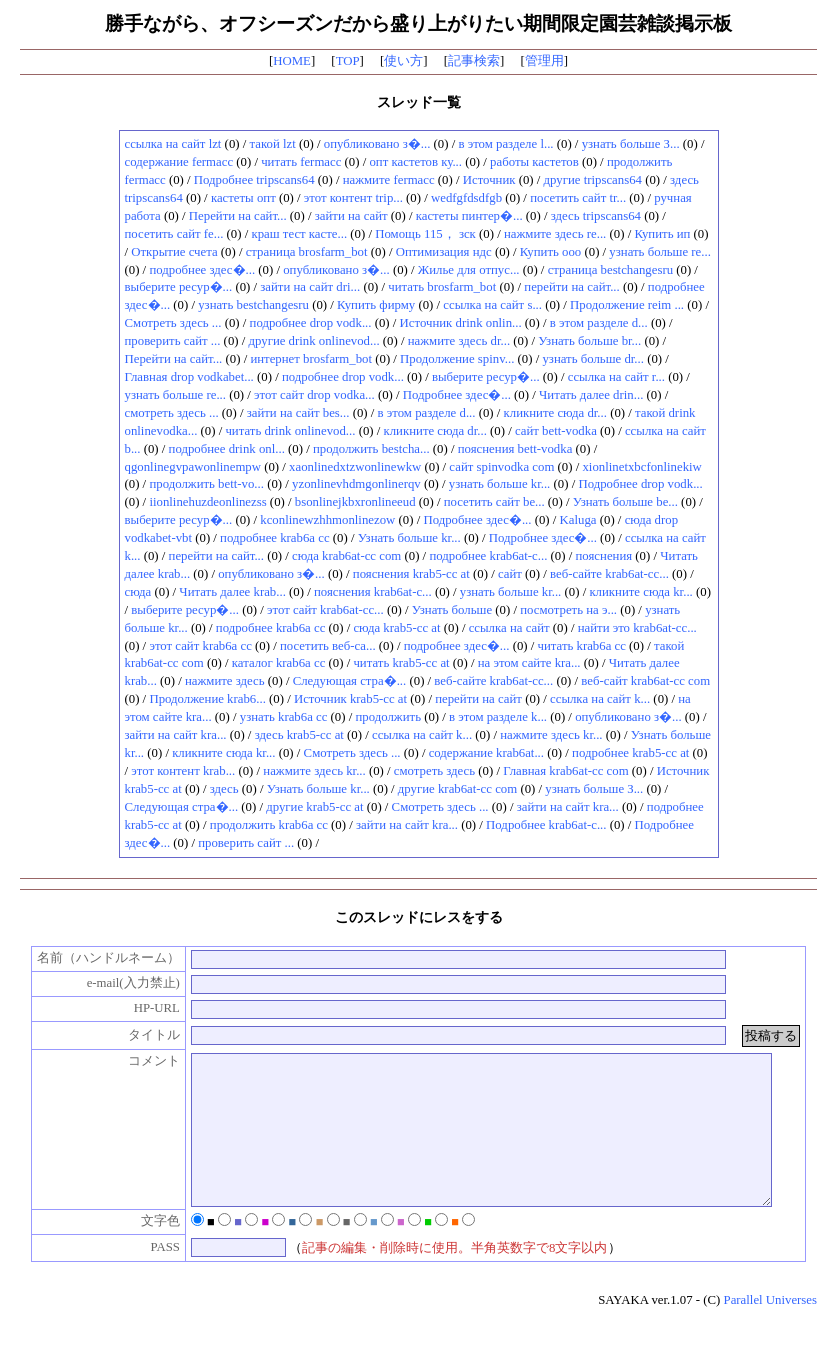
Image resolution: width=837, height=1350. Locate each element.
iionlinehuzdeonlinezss (207, 502)
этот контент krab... (183, 771)
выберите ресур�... (179, 287)
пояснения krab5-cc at (411, 574)
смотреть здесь (434, 771)
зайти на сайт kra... (176, 735)
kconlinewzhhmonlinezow (327, 520)
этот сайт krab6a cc (200, 646)
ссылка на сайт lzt (173, 144)
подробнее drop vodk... (311, 323)
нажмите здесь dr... (459, 341)
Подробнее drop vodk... (640, 484)
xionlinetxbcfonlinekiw (641, 467)
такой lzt (273, 144)
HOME (292, 61)
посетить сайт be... (494, 502)
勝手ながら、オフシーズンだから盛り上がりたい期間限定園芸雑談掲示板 (418, 23)
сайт (510, 574)
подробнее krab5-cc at (630, 753)
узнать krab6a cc (284, 717)
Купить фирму (376, 305)
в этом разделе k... (498, 717)
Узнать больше (452, 610)
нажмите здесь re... (555, 234)
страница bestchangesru (610, 270)
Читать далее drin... (591, 395)
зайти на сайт (351, 216)
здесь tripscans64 (596, 216)
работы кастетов (534, 162)
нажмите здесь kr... (551, 735)
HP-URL (146, 1008)
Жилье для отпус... (469, 270)
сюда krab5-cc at (396, 628)
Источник (489, 180)
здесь (224, 789)
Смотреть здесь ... (173, 323)
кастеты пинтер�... (469, 216)
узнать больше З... (631, 144)
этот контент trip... (353, 198)
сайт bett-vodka (556, 431)
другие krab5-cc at (314, 807)
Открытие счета (174, 252)
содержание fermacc (179, 162)
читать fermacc (301, 162)
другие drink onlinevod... (314, 341)
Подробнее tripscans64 (254, 180)
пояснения (603, 556)
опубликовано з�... (377, 144)
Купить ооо (551, 252)
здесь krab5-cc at (299, 735)
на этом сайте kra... (529, 663)
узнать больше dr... (593, 359)
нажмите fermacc (389, 180)
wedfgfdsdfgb (466, 198)
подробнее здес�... (202, 270)
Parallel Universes (770, 1330)
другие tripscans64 (593, 180)
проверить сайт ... (173, 341)
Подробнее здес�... (457, 395)
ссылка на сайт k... (600, 699)
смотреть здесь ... (172, 413)
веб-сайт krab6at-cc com (645, 681)
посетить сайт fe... (174, 234)
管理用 (544, 61)
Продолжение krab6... (207, 699)
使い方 (403, 61)
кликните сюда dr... (555, 413)
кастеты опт (243, 198)
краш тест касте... (299, 234)
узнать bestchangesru (253, 305)
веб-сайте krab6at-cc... (609, 574)
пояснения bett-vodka (515, 449)
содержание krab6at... (486, 753)
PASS (154, 1277)
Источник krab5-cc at (350, 699)
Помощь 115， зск (425, 234)
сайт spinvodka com (501, 467)
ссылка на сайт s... (492, 305)
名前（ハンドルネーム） (97, 958)
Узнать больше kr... (409, 538)
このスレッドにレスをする (419, 917)
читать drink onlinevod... (290, 431)
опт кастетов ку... (415, 162)
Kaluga (578, 520)
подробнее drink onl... (227, 449)
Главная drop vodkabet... (189, 377)
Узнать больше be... (625, 502)
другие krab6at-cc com (457, 789)
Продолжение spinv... (457, 359)
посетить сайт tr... (578, 198)
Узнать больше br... (589, 341)
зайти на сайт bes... (298, 413)
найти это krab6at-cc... (637, 628)
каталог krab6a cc (279, 663)
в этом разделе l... (505, 144)
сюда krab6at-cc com (346, 556)
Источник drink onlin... (461, 323)
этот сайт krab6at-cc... (325, 610)
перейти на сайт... (571, 287)
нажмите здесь (225, 681)
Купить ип (662, 234)
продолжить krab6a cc (269, 825)
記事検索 (474, 61)
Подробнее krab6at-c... (546, 825)
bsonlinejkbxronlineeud (355, 502)
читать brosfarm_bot (442, 287)
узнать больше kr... (500, 484)
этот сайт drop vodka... (314, 395)
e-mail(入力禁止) (122, 983)
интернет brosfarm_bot (311, 359)
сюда (138, 592)
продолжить (388, 717)
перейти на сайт (478, 699)
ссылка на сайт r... (616, 377)
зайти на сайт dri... (310, 287)
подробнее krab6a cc (274, 538)
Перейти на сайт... (238, 216)
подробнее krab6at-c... (488, 556)
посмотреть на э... (568, 610)
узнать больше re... (660, 252)
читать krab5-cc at (401, 663)
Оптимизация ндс (444, 252)
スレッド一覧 (419, 102)
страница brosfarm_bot (307, 252)
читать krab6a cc (582, 646)
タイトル (143, 1035)
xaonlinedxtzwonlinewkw (355, 467)
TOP (348, 61)
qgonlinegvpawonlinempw (193, 467)
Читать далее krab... (232, 592)
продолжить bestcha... (371, 449)
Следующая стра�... (350, 681)
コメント (143, 1061)
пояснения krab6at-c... (373, 592)
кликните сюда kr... (640, 592)
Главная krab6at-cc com (565, 771)
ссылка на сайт (509, 628)
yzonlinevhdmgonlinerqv (356, 484)
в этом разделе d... (599, 323)
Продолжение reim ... (627, 305)
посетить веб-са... (328, 646)
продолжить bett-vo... (206, 484)
